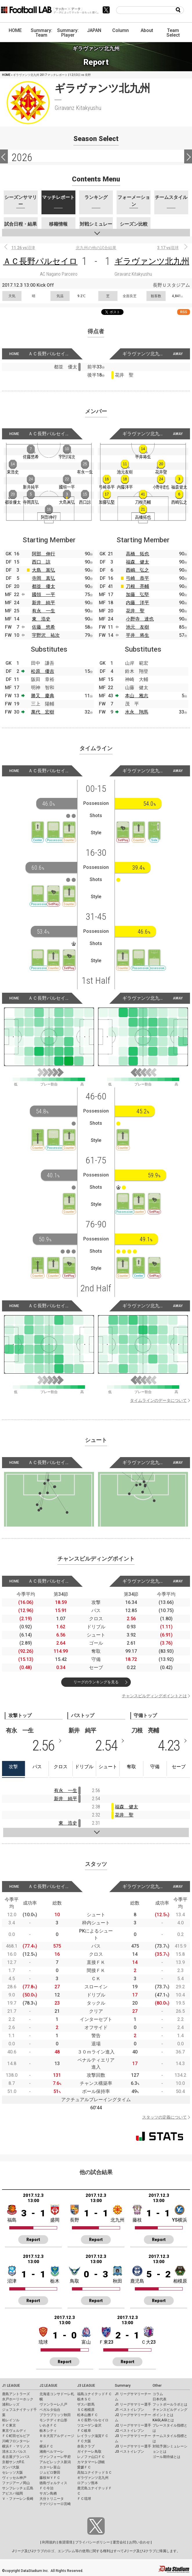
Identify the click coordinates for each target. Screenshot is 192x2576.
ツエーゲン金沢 (89, 2425)
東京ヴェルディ (14, 2431)
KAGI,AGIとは (163, 2420)
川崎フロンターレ (16, 2441)
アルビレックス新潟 (55, 2462)
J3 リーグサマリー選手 (133, 2446)
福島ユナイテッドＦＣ (94, 2394)
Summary (123, 2386)
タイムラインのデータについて (158, 1400)
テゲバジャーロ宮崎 (55, 2504)
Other (157, 2386)
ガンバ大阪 (10, 2467)
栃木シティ (48, 2431)
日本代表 (159, 2399)
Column (120, 30)
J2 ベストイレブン (129, 2431)
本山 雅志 (136, 695)
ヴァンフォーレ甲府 (55, 2457)
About (147, 30)
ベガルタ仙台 (49, 2410)
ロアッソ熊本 (87, 2483)
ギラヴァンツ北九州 (152, 261)
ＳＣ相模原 (86, 2410)
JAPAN (94, 30)
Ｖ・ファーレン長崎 (17, 2499)
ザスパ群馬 (86, 2404)
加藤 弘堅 (137, 594)
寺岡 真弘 (43, 578)
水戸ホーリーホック (17, 2399)
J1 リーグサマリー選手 (133, 2404)
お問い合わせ (139, 2542)
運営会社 (119, 2542)
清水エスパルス (14, 2452)
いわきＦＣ (48, 2425)
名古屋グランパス (16, 2457)
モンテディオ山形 (53, 2420)
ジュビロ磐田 (49, 2472)
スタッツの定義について (164, 2117)
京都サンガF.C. (13, 2462)
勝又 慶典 (42, 695)
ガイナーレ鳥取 (89, 2452)
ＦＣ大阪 (84, 2441)
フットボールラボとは (170, 2404)
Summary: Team (41, 33)
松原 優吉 (42, 671)
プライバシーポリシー (92, 2542)
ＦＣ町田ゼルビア (16, 2436)
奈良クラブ (86, 2446)
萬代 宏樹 (42, 712)
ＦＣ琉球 (84, 2499)
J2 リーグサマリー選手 (133, 2425)
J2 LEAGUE (48, 2386)
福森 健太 (137, 562)
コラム (158, 2394)
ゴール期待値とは (166, 2457)
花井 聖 (135, 611)
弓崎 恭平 (137, 578)
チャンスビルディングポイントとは (154, 1695)
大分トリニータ (51, 2499)
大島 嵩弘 (43, 570)
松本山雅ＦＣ (87, 2415)
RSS (183, 312)
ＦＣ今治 (46, 2488)
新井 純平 (43, 602)
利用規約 (49, 2542)
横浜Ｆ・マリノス (16, 2446)
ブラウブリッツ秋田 (55, 2415)
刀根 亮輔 (137, 586)
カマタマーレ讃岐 (91, 2462)
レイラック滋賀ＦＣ (92, 2436)
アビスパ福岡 (12, 2493)
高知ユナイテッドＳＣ (94, 2472)
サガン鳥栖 (48, 2493)
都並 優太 (43, 586)
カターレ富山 (49, 2467)
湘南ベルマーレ (51, 2452)
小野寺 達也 (140, 619)
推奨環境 (66, 2542)
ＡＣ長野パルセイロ (40, 261)
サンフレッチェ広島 (17, 2488)
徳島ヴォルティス (53, 2483)
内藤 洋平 (137, 602)
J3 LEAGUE (86, 2386)
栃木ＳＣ (84, 2399)
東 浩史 (41, 619)
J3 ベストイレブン (129, 2452)
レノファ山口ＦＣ (91, 2457)
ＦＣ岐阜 (84, 2431)
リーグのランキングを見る (96, 1682)
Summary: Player (68, 33)
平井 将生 (137, 635)
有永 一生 (43, 611)
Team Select (173, 33)
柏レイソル (10, 2420)
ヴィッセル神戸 (14, 2478)
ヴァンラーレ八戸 (53, 2404)
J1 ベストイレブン (129, 2410)
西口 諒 (41, 562)
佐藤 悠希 (43, 627)
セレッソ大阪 (12, 2472)
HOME (15, 30)
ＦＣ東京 (9, 2425)
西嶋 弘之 (137, 570)
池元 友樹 (137, 627)
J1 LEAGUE (11, 2386)
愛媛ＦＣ (84, 2467)
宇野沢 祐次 (46, 635)
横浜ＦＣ (46, 2446)
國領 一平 (43, 594)
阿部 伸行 (43, 554)
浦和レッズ (10, 2404)
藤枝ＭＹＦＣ (49, 2478)
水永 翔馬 (136, 712)
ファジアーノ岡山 (16, 2483)
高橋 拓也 (137, 554)
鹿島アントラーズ (16, 2394)
